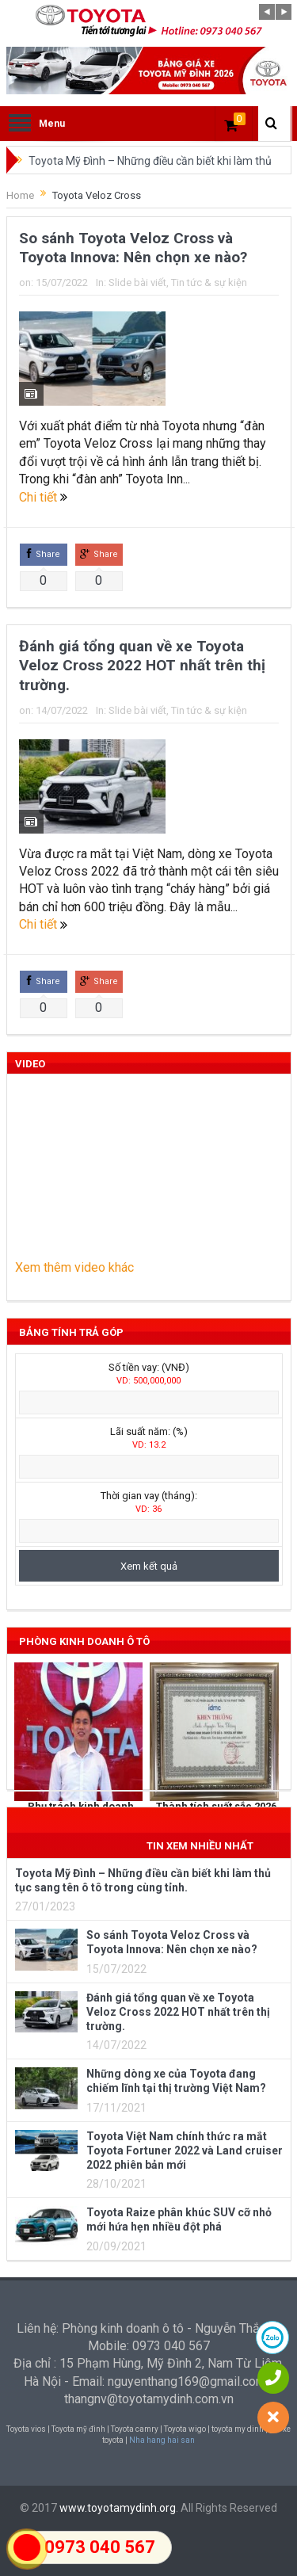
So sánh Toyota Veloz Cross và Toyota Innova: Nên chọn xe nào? (133, 248)
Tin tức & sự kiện (209, 282)
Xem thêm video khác (74, 1267)
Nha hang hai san (162, 2440)
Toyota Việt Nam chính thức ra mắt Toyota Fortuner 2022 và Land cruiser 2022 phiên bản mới (184, 2150)
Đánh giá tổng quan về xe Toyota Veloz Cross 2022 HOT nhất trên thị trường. (142, 665)
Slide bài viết (137, 282)
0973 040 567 (99, 2547)
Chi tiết (43, 497)
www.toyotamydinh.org (117, 2508)
